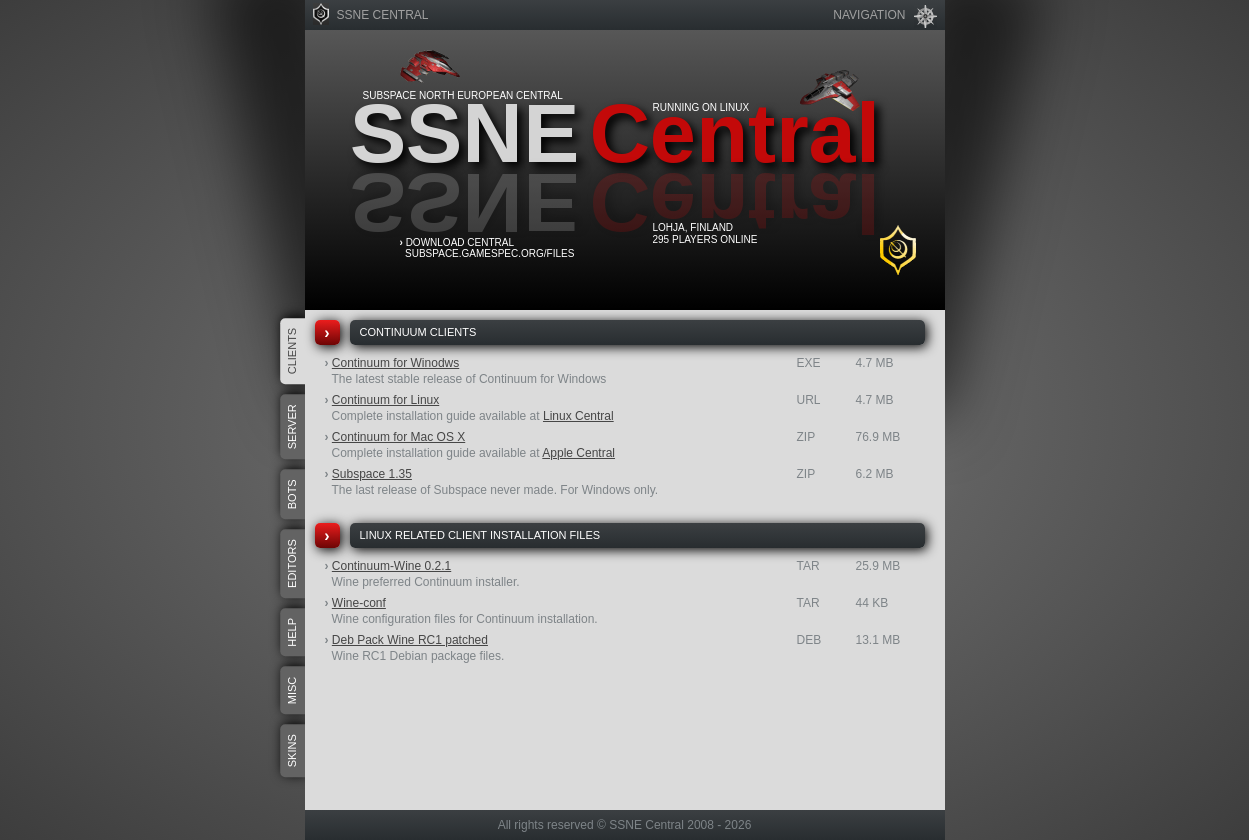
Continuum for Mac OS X (398, 437)
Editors (292, 563)
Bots (292, 494)
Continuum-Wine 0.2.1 (391, 566)
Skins (292, 750)
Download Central (460, 242)
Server (292, 426)
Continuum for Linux (385, 400)
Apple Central (578, 453)
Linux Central (578, 416)
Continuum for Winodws (395, 363)
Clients (292, 351)
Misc (292, 691)
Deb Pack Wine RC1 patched (410, 640)
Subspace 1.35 (372, 474)
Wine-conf (359, 603)
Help (292, 632)
